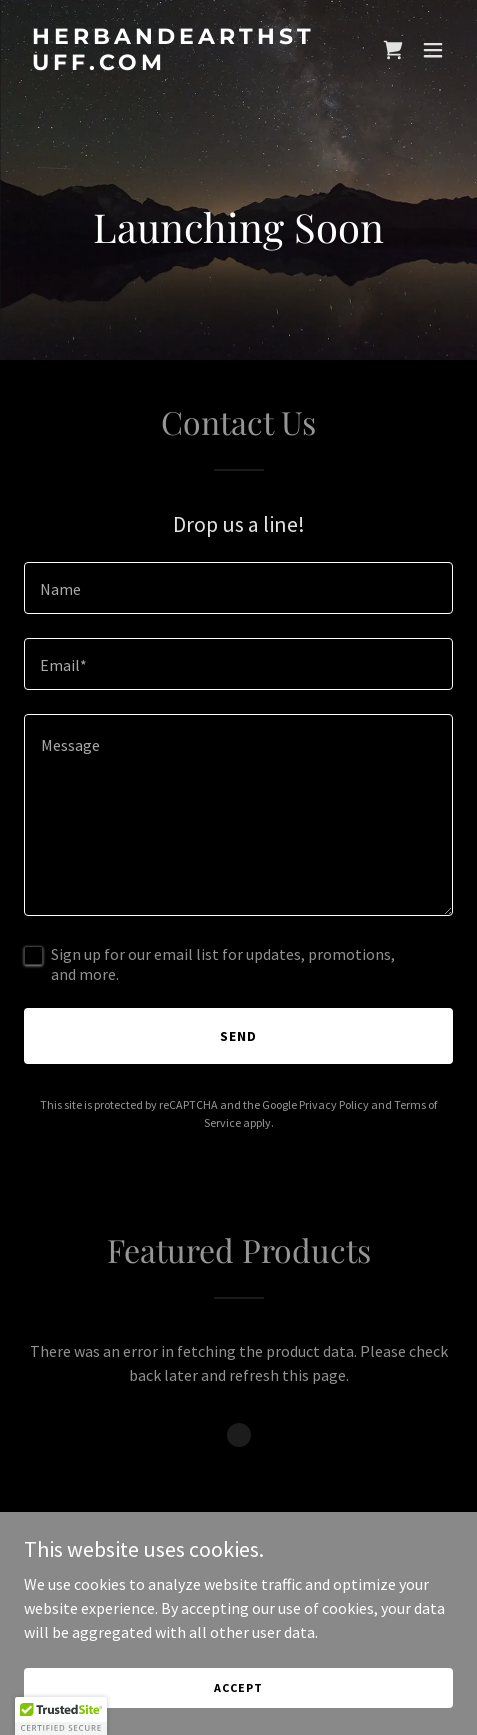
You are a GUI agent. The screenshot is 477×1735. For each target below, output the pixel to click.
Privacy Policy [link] (334, 1104)
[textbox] (238, 588)
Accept (238, 1687)
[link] (174, 64)
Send (238, 1036)
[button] (433, 50)
